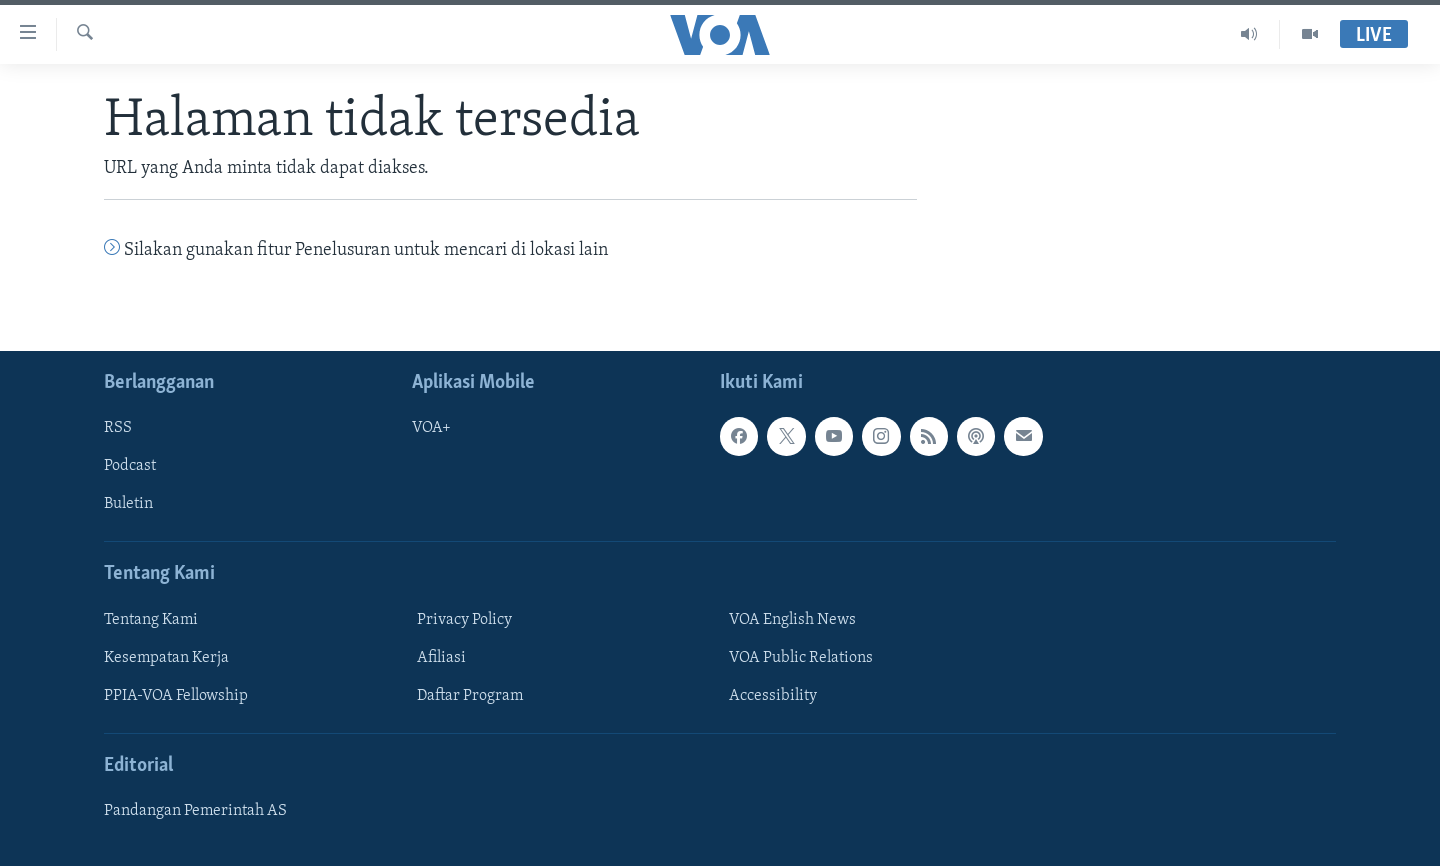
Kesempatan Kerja (166, 658)
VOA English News (792, 620)
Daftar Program (470, 696)
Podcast (130, 467)
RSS (118, 429)
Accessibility (773, 696)
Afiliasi (441, 658)
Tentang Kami (151, 620)
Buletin (128, 505)
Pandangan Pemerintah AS (195, 812)
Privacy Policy (464, 620)
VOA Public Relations (801, 658)
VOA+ (431, 429)
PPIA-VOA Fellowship (176, 696)
